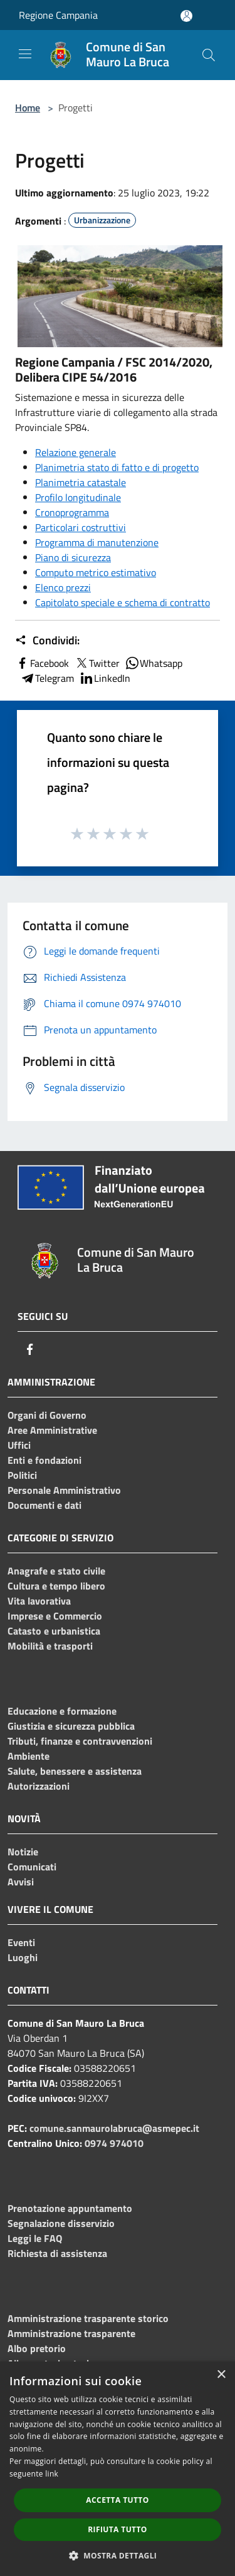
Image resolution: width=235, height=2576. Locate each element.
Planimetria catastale (80, 482)
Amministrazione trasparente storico (88, 2318)
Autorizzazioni (39, 1785)
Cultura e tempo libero (56, 1585)
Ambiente (29, 1755)
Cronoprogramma (72, 512)
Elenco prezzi (63, 587)
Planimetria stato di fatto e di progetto (117, 467)
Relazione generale (75, 452)
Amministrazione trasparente (71, 2333)
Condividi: (47, 640)
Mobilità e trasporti (50, 1645)
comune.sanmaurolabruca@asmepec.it (114, 2128)
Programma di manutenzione (97, 542)
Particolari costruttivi (80, 527)
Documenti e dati (44, 1505)
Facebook (42, 663)
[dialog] (117, 2468)
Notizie (23, 1851)
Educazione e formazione (62, 1710)
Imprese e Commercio (55, 1615)
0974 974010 (114, 2143)
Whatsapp (153, 663)
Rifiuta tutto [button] (117, 2529)
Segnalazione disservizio (61, 2223)
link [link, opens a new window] (51, 2473)
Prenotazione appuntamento (70, 2208)
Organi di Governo (47, 1414)
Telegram (47, 678)
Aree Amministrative (52, 1430)
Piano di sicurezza (73, 557)
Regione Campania (58, 15)
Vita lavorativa (39, 1600)
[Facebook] (30, 1349)
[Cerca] (208, 55)
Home (27, 107)
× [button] (221, 2375)
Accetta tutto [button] (117, 2500)
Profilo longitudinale (78, 497)
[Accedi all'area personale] (186, 16)
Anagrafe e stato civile (56, 1570)
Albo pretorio (37, 2348)
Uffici (19, 1445)
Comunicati (32, 1866)
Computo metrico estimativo (95, 572)
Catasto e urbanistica (54, 1630)
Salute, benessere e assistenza (75, 1770)
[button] (117, 2555)
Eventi (21, 1942)
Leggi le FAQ (35, 2238)
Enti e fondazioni (44, 1460)
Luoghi (23, 1957)
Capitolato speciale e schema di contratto (122, 602)
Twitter (97, 663)
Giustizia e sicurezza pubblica (71, 1725)
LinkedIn (104, 678)
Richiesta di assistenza (57, 2253)
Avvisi (21, 1881)
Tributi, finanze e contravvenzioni (80, 1740)
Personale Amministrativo (64, 1490)
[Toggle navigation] (25, 53)
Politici (22, 1475)
